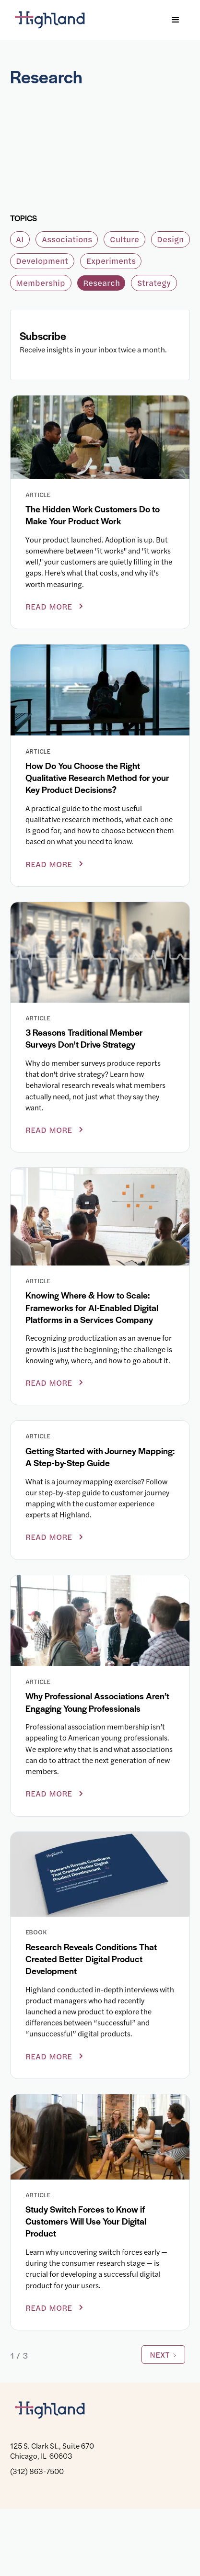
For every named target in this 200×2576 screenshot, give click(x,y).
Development (42, 260)
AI (20, 239)
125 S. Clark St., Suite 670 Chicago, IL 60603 (52, 2450)
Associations (67, 239)
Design (170, 239)
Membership (40, 282)
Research (101, 282)
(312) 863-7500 (37, 2471)
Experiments (111, 260)
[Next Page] (163, 2354)
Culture (124, 239)
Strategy (154, 282)
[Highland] (55, 20)
